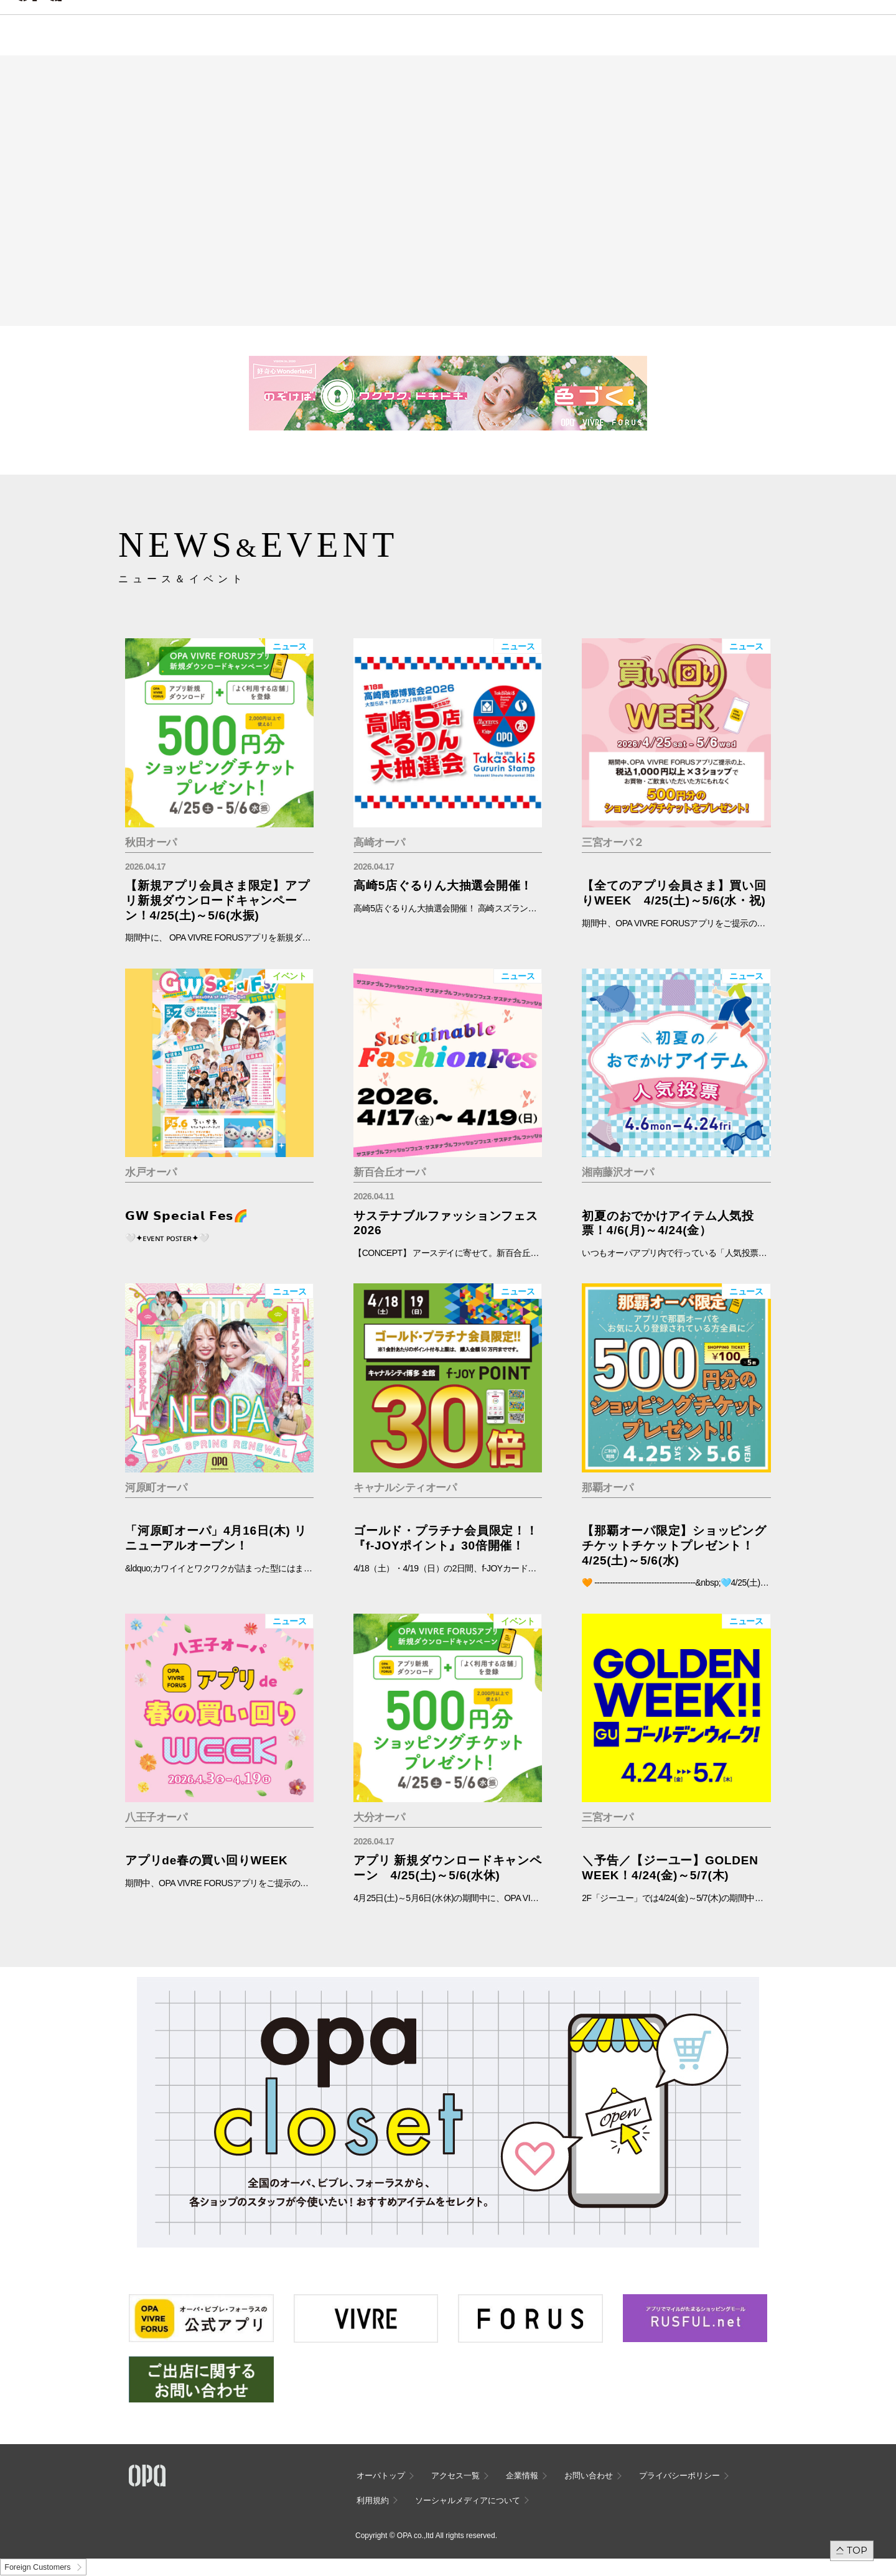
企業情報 (522, 2475)
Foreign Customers (37, 2567)
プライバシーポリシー (679, 2475)
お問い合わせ (588, 2475)
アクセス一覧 (455, 2475)
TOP (857, 2550)
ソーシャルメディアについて (467, 2500)
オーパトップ (381, 2475)
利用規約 (373, 2500)
